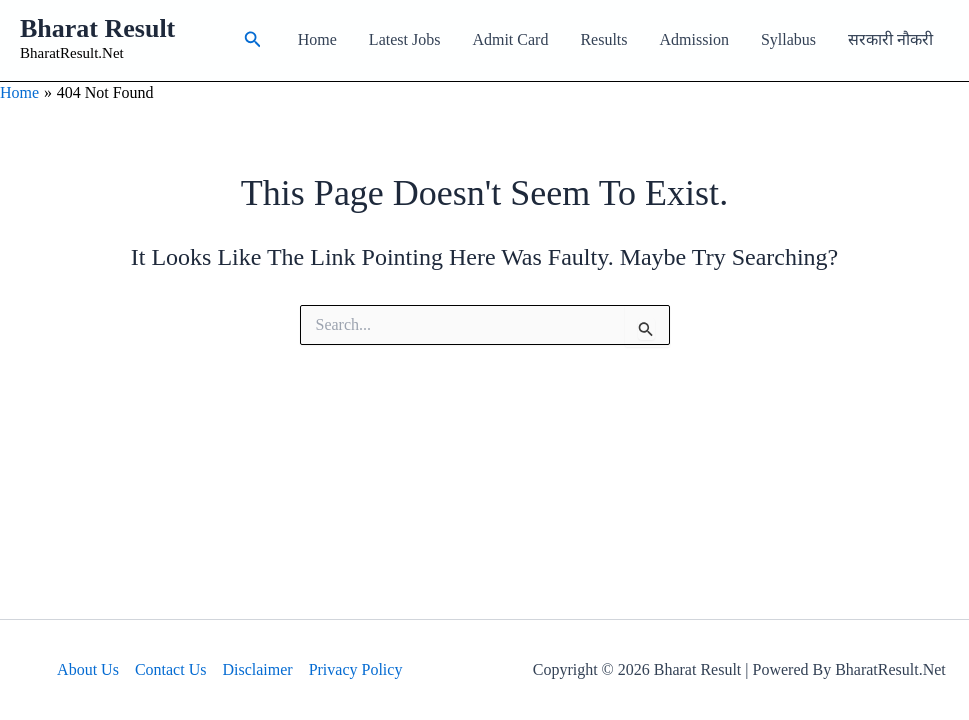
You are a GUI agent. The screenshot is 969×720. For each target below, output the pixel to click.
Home (317, 39)
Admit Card (510, 39)
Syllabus (788, 39)
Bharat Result (97, 28)
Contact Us (171, 669)
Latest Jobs (405, 39)
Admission (694, 39)
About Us (88, 669)
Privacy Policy (356, 669)
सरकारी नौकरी (890, 39)
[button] (253, 40)
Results (603, 39)
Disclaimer (257, 669)
